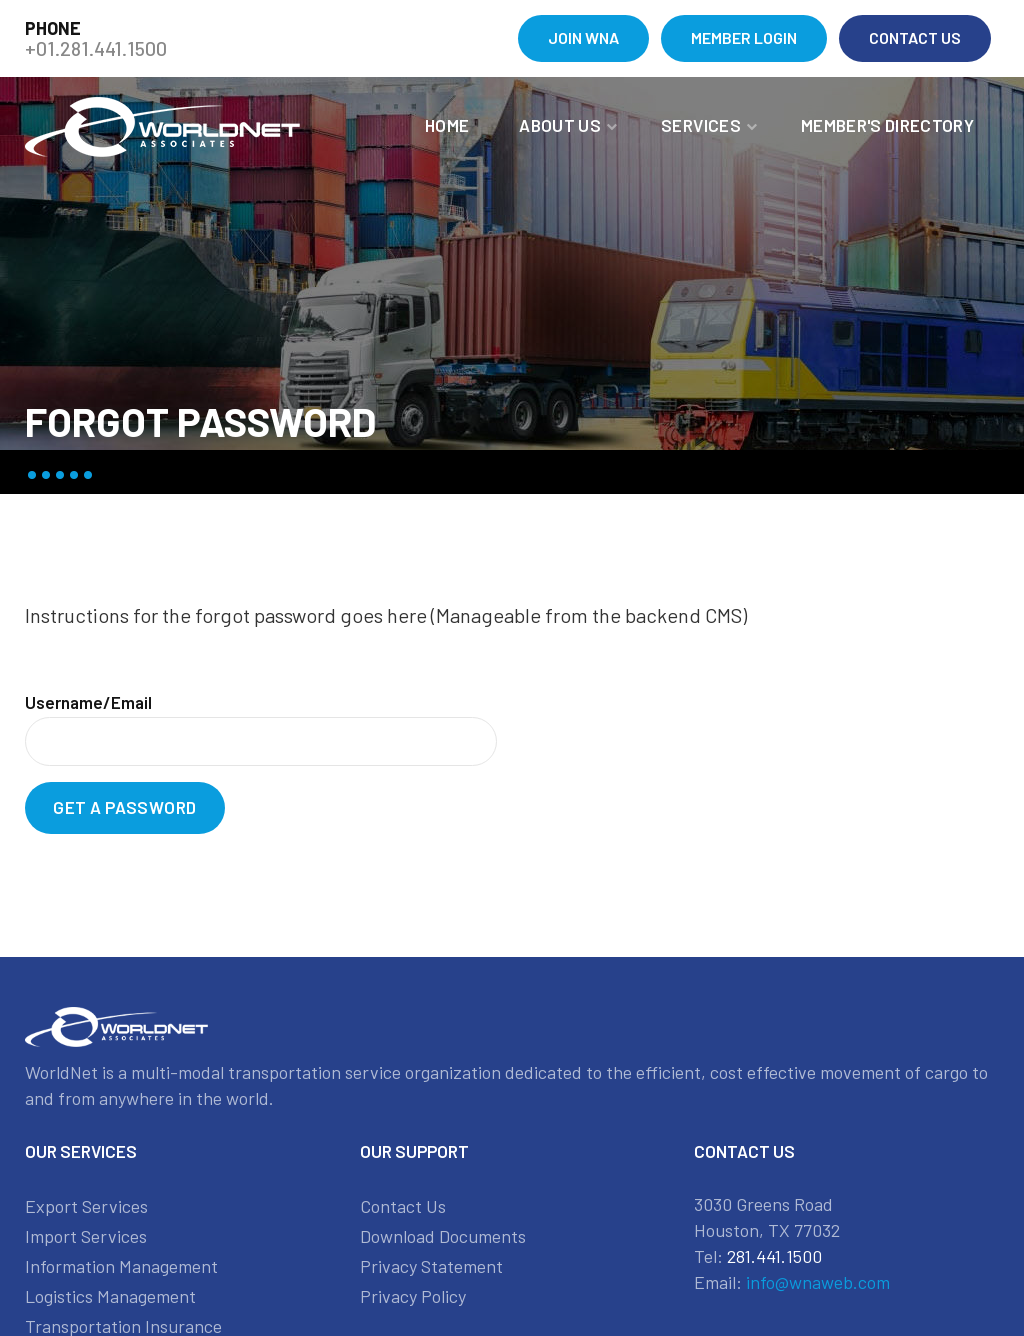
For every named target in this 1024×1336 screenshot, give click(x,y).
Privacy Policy (413, 1296)
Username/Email (88, 702)
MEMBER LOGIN (744, 37)
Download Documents (443, 1236)
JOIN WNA (583, 37)
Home (447, 125)
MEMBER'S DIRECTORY (887, 125)
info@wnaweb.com (818, 1282)
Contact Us (403, 1206)
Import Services (86, 1236)
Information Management (121, 1266)
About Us (560, 125)
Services (701, 125)
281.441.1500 (774, 1256)
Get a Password (124, 807)
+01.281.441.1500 (96, 48)
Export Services (86, 1206)
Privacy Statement (431, 1266)
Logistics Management (110, 1296)
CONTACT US (915, 37)
